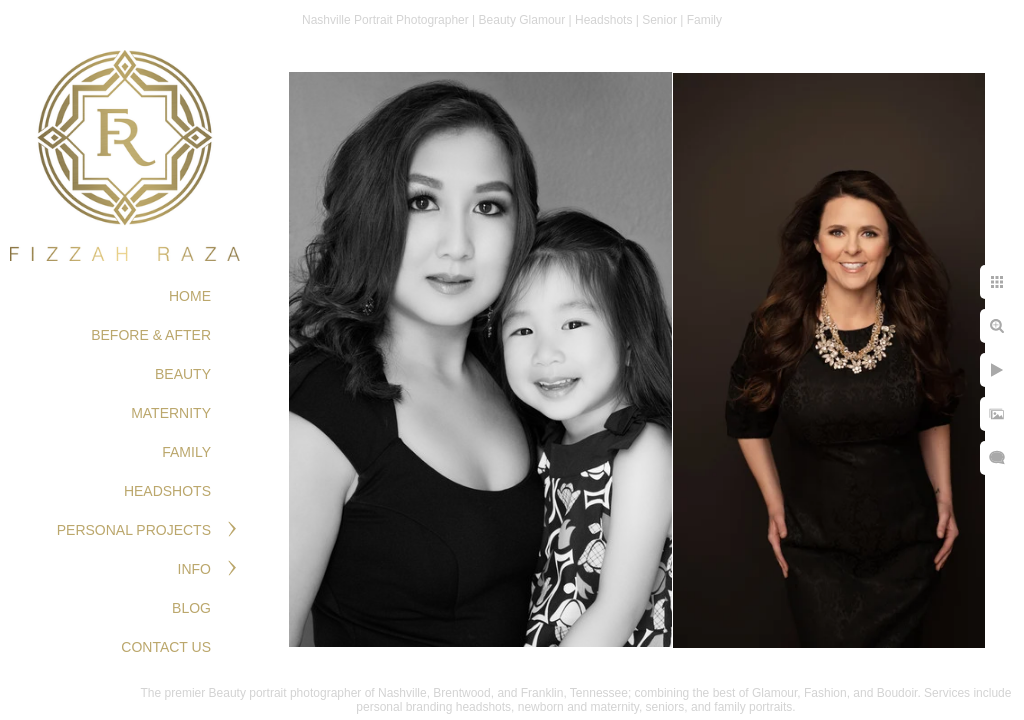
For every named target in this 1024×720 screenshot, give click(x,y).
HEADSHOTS (167, 491)
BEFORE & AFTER (151, 335)
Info (194, 569)
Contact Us (166, 647)
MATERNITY (171, 413)
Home (190, 296)
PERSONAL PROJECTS (134, 530)
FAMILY (186, 452)
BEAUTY (183, 374)
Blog (191, 608)
